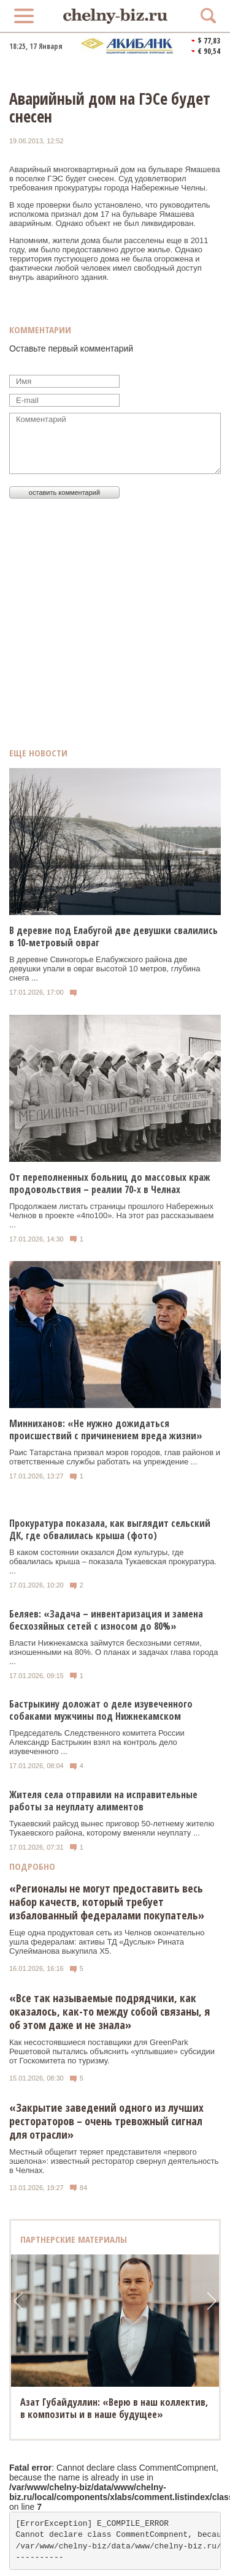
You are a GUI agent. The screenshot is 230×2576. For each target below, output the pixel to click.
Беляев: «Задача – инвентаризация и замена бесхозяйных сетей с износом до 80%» (106, 1620)
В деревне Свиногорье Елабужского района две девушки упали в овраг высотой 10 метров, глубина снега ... (105, 968)
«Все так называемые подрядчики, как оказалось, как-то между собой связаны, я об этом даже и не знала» (109, 2011)
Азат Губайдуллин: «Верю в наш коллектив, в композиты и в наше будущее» (114, 2408)
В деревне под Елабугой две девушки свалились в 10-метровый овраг (113, 936)
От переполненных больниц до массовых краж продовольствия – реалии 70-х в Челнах (109, 1183)
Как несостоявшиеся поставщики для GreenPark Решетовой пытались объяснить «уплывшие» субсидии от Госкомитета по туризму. (112, 2051)
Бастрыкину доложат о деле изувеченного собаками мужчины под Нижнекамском (101, 1710)
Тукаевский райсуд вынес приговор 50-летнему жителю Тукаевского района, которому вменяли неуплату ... (111, 1828)
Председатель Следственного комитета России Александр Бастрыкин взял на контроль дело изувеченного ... (97, 1742)
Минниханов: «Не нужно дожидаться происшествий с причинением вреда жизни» (105, 1429)
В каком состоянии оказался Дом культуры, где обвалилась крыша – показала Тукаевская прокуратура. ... (113, 1561)
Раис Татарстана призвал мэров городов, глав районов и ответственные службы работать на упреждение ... (114, 1457)
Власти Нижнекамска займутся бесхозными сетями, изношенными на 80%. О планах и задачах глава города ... (113, 1652)
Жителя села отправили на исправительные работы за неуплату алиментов (103, 1800)
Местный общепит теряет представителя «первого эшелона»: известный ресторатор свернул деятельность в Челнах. (114, 2161)
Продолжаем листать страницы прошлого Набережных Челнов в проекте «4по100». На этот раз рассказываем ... (111, 1215)
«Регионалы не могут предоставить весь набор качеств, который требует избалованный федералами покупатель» (106, 1902)
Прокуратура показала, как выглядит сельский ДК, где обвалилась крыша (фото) (109, 1529)
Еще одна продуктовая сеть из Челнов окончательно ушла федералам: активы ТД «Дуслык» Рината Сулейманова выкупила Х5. (106, 1942)
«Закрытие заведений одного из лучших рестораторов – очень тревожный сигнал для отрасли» (106, 2121)
